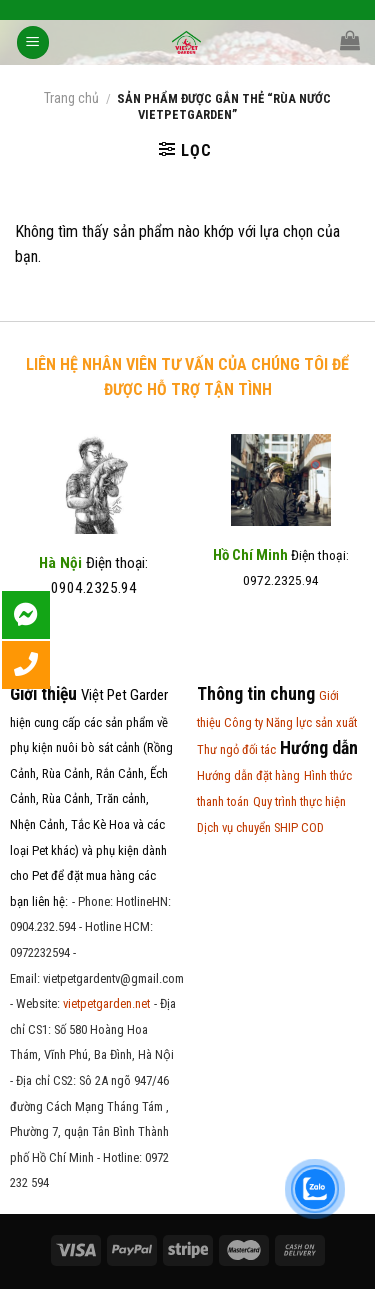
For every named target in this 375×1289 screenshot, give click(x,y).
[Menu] (33, 42)
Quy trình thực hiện (299, 801)
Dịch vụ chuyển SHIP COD (260, 827)
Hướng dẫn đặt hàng (248, 775)
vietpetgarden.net (106, 1003)
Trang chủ (71, 98)
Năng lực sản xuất (311, 722)
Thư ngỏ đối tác (236, 749)
